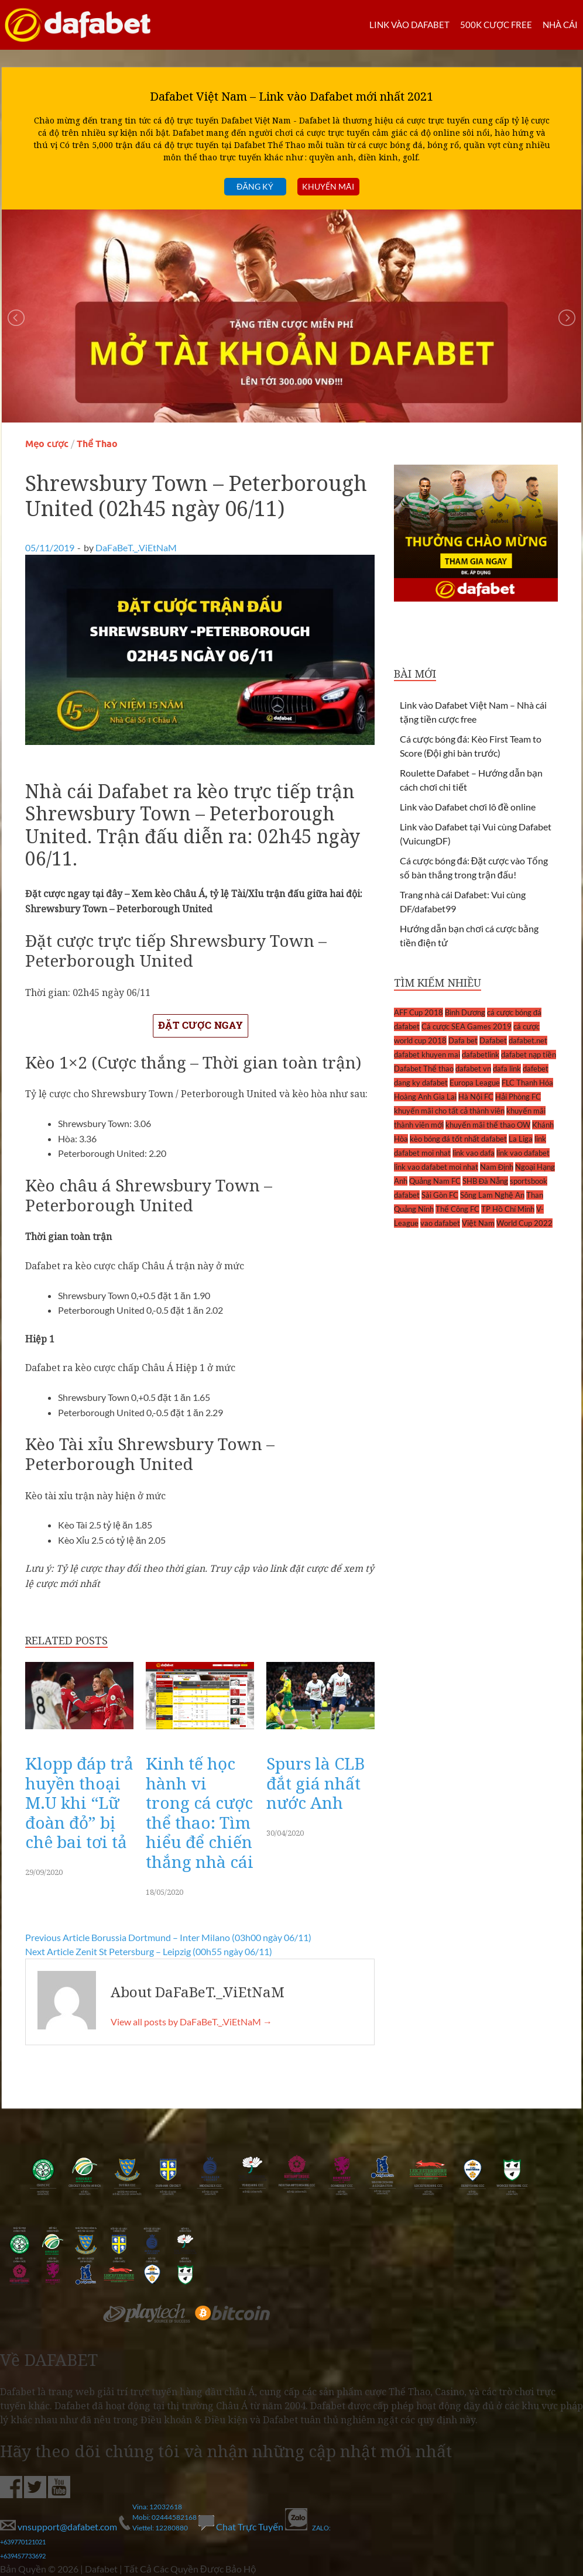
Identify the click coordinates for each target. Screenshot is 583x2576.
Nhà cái (560, 24)
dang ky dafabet (421, 1082)
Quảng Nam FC (435, 1181)
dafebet (535, 1068)
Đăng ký (254, 186)
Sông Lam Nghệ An (492, 1195)
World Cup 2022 (524, 1223)
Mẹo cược (46, 443)
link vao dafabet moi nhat (436, 1167)
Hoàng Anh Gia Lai (425, 1096)
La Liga (521, 1138)
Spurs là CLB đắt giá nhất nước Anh (315, 1782)
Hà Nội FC (475, 1096)
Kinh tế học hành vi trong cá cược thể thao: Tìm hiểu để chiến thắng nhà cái (199, 1812)
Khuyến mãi (328, 186)
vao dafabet (440, 1223)
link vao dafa (473, 1153)
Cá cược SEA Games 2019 (466, 1026)
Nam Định (497, 1167)
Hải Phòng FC (518, 1096)
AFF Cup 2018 (418, 1012)
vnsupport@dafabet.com (59, 2526)
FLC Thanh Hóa (527, 1082)
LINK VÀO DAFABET (409, 24)
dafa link (507, 1068)
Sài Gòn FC (439, 1195)
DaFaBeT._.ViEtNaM (136, 547)
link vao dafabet (523, 1153)
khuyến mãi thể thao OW (487, 1124)
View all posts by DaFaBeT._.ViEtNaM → (191, 2021)
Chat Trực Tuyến (241, 2526)
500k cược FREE (496, 24)
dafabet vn (473, 1068)
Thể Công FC (457, 1209)
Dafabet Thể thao (424, 1068)
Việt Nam (478, 1223)
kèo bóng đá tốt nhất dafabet (458, 1138)
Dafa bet (463, 1040)
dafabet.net (528, 1040)
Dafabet (493, 1040)
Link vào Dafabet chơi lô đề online (468, 806)
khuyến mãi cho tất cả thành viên (449, 1110)
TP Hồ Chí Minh (507, 1209)
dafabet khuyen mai (427, 1054)
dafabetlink (480, 1054)
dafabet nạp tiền (528, 1054)
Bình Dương (465, 1012)
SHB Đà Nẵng (485, 1181)
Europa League (475, 1082)
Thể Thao (97, 443)
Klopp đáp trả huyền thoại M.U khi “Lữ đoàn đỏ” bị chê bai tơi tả (79, 1802)
